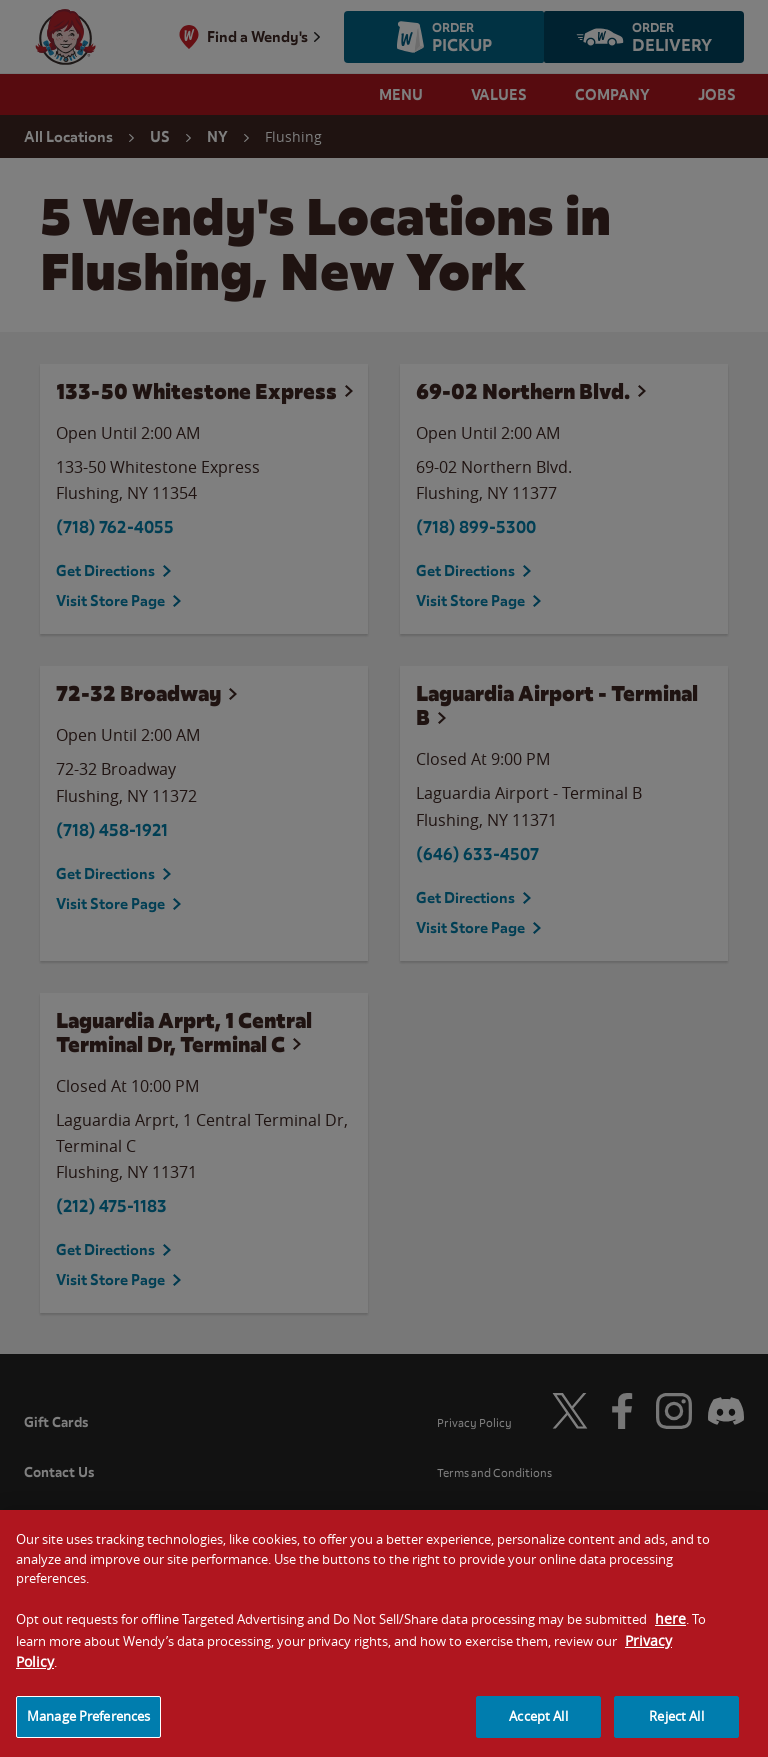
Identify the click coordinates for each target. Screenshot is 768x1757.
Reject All (676, 1733)
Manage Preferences (88, 1733)
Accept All (538, 1733)
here (670, 1635)
